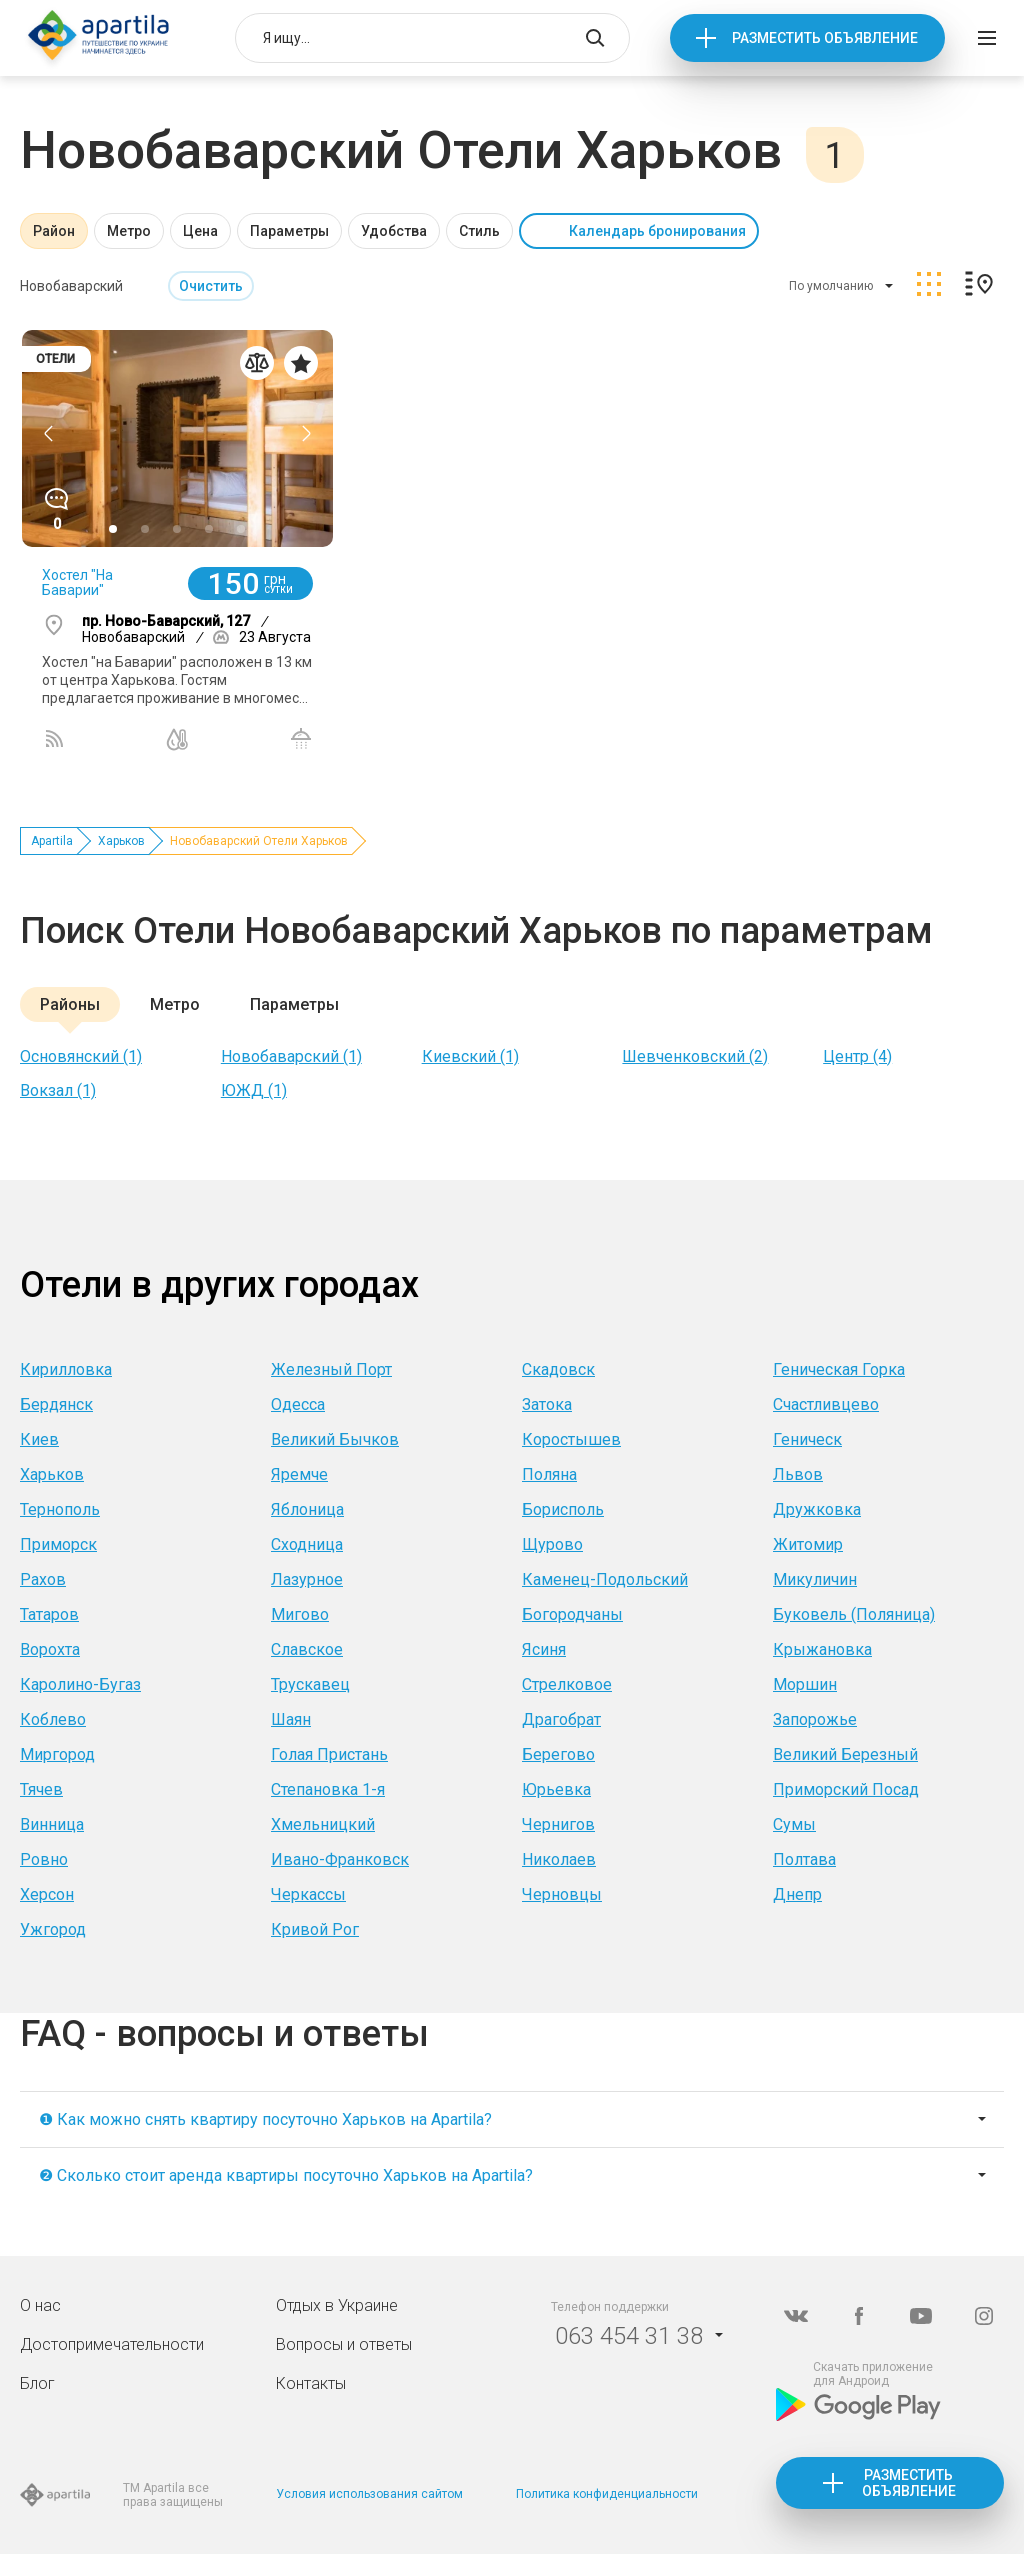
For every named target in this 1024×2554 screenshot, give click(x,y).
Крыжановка (822, 1649)
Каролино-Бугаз (80, 1684)
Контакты (311, 2383)
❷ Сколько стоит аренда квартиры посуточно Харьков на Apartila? (286, 2175)
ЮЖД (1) (254, 1090)
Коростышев (571, 1439)
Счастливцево (826, 1404)
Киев (39, 1439)
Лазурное (307, 1579)
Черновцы (562, 1894)
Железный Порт (331, 1369)
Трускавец (310, 1684)
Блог (37, 2383)
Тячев (41, 1789)
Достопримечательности (112, 2344)
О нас (40, 2305)
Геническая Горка (839, 1369)
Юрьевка (556, 1789)
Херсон (47, 1894)
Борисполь (563, 1509)
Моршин (805, 1684)
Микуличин (815, 1579)
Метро (129, 231)
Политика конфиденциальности (607, 2494)
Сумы (794, 1824)
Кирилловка (66, 1369)
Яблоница (307, 1509)
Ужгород (53, 1929)
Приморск (58, 1544)
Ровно (44, 1859)
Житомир (808, 1544)
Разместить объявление (825, 38)
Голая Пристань (329, 1754)
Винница (52, 1824)
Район (54, 231)
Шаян (291, 1719)
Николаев (559, 1859)
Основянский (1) (81, 1056)
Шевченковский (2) (695, 1056)
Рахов (43, 1579)
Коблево (53, 1719)
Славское (307, 1649)
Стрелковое (567, 1684)
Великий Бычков (335, 1439)
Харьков (121, 841)
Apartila (52, 841)
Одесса (298, 1404)
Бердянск (56, 1404)
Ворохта (50, 1649)
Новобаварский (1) (291, 1056)
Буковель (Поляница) (854, 1614)
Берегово (558, 1754)
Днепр (797, 1894)
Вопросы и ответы (344, 2344)
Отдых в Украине (337, 2305)
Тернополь (60, 1509)
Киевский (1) (470, 1056)
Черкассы (308, 1894)
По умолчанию (831, 286)
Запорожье (815, 1719)
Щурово (552, 1544)
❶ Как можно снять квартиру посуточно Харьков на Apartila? (265, 2119)
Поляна (549, 1474)
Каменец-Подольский (605, 1579)
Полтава (804, 1859)
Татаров (49, 1614)
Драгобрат (561, 1719)
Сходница (307, 1544)
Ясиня (544, 1649)
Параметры (289, 231)
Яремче (299, 1474)
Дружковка (817, 1509)
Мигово (300, 1614)
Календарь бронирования (657, 231)
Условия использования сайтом (369, 2494)
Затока (547, 1404)
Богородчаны (572, 1614)
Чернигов (558, 1824)
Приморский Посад (846, 1789)
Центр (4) (857, 1056)
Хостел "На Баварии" (77, 582)
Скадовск (558, 1369)
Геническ (807, 1439)
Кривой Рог (315, 1929)
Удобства (394, 231)
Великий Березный (845, 1754)
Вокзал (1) (58, 1090)
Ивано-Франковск (340, 1859)
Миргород (57, 1754)
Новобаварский (71, 286)
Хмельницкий (323, 1824)
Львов (798, 1474)
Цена (200, 231)
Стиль (479, 231)
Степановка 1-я (328, 1789)
